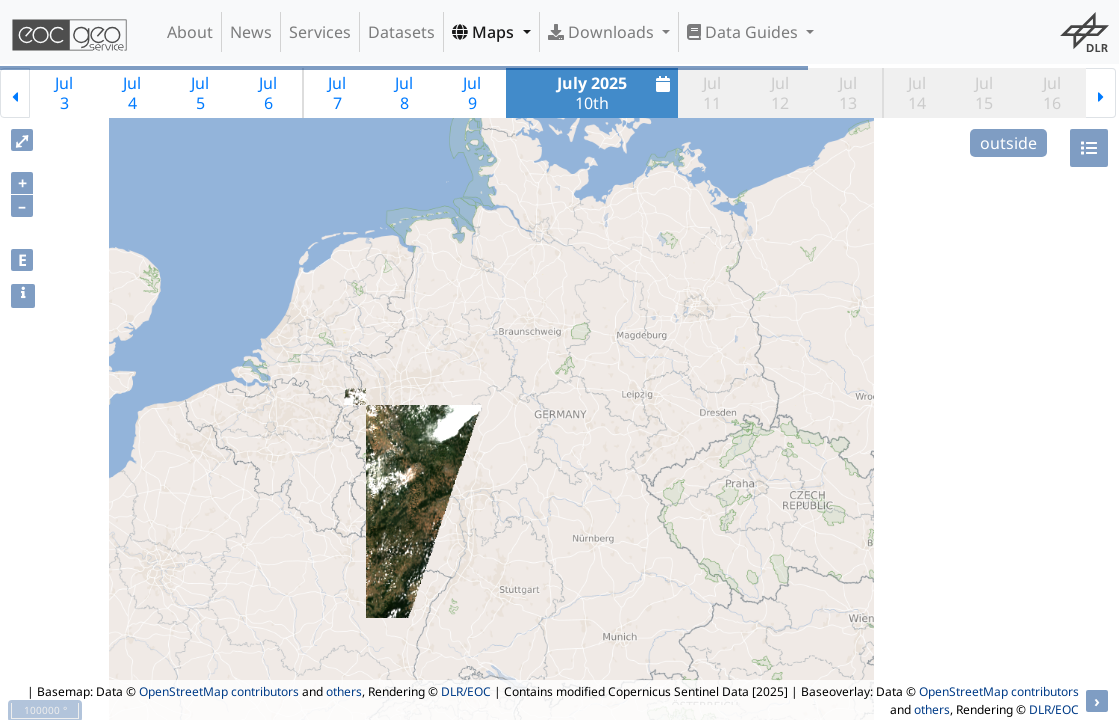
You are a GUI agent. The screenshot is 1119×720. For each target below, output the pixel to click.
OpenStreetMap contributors (219, 691)
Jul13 (848, 93)
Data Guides (744, 32)
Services (320, 32)
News (251, 32)
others (344, 691)
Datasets (401, 32)
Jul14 (917, 93)
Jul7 (337, 93)
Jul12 (780, 93)
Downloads (603, 32)
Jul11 (712, 93)
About (190, 32)
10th (616, 93)
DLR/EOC (466, 691)
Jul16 (1052, 93)
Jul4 (132, 93)
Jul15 (984, 93)
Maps (485, 32)
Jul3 (64, 93)
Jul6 (268, 93)
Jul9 (472, 93)
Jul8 (404, 93)
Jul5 (200, 93)
